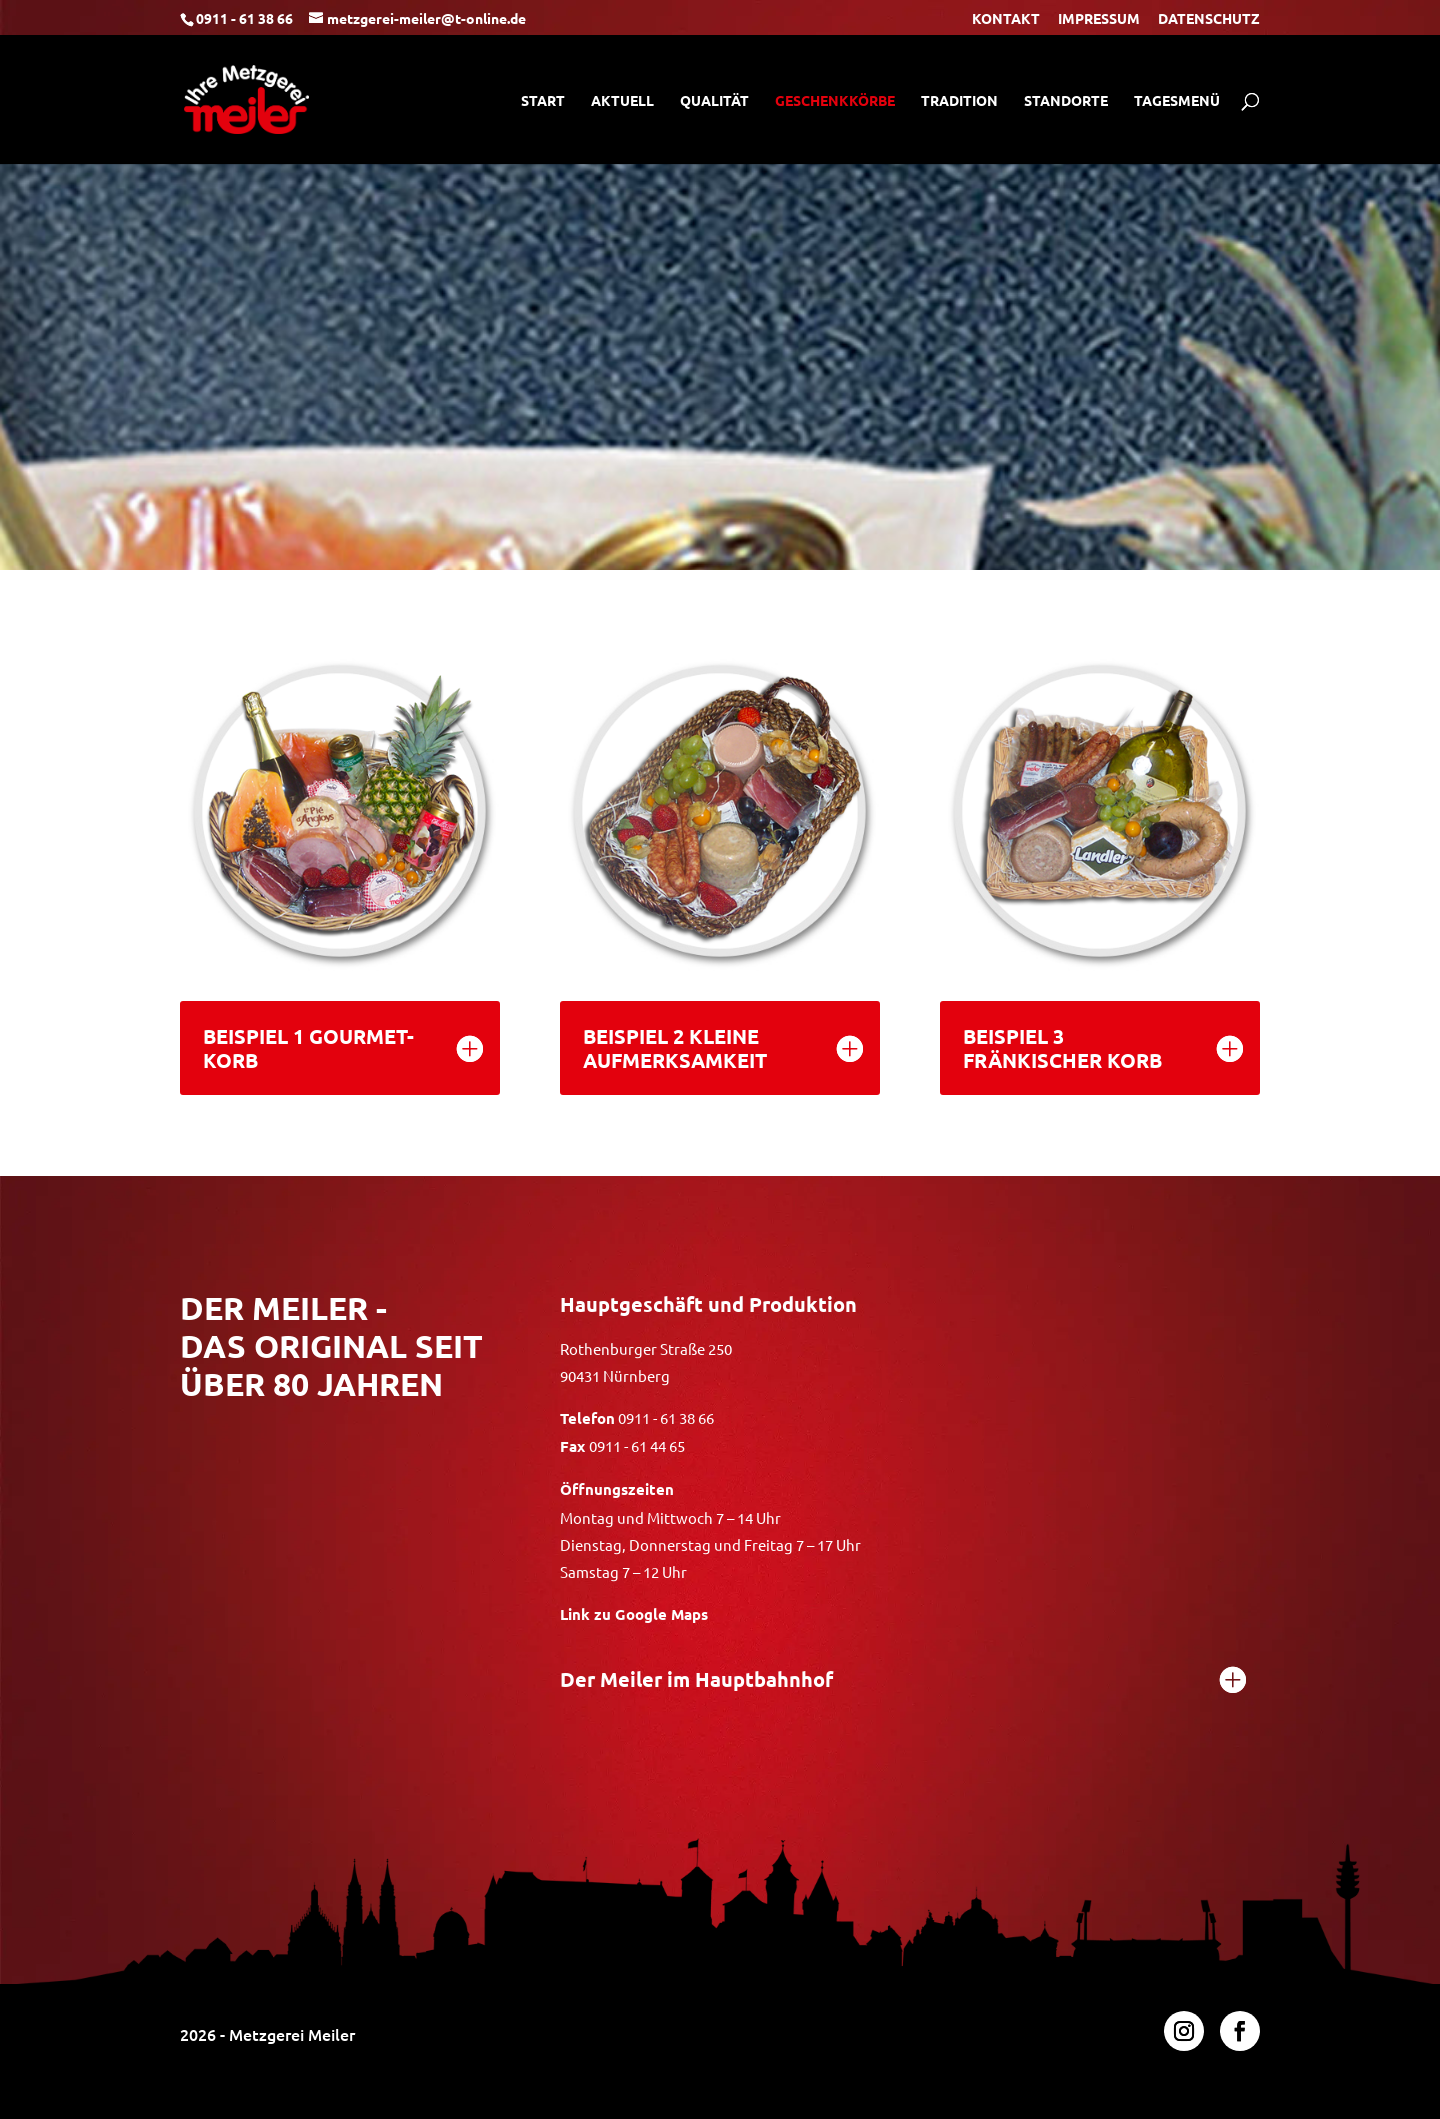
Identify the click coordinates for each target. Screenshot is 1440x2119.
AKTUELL (622, 101)
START (543, 101)
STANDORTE (1066, 101)
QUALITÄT (714, 101)
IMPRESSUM (1099, 19)
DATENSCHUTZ (1209, 19)
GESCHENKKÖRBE (835, 101)
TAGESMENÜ (1177, 101)
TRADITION (959, 101)
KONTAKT (1006, 19)
